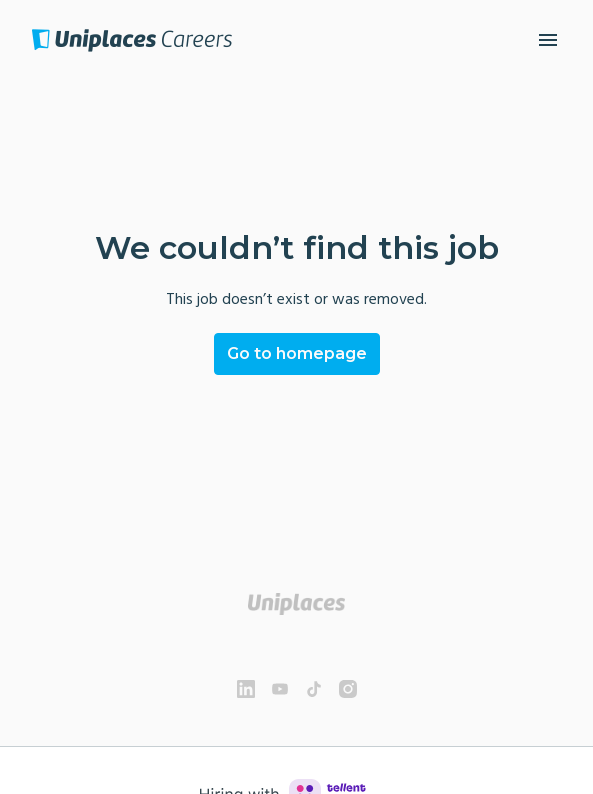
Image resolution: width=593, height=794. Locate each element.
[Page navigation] (548, 40)
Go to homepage (297, 353)
